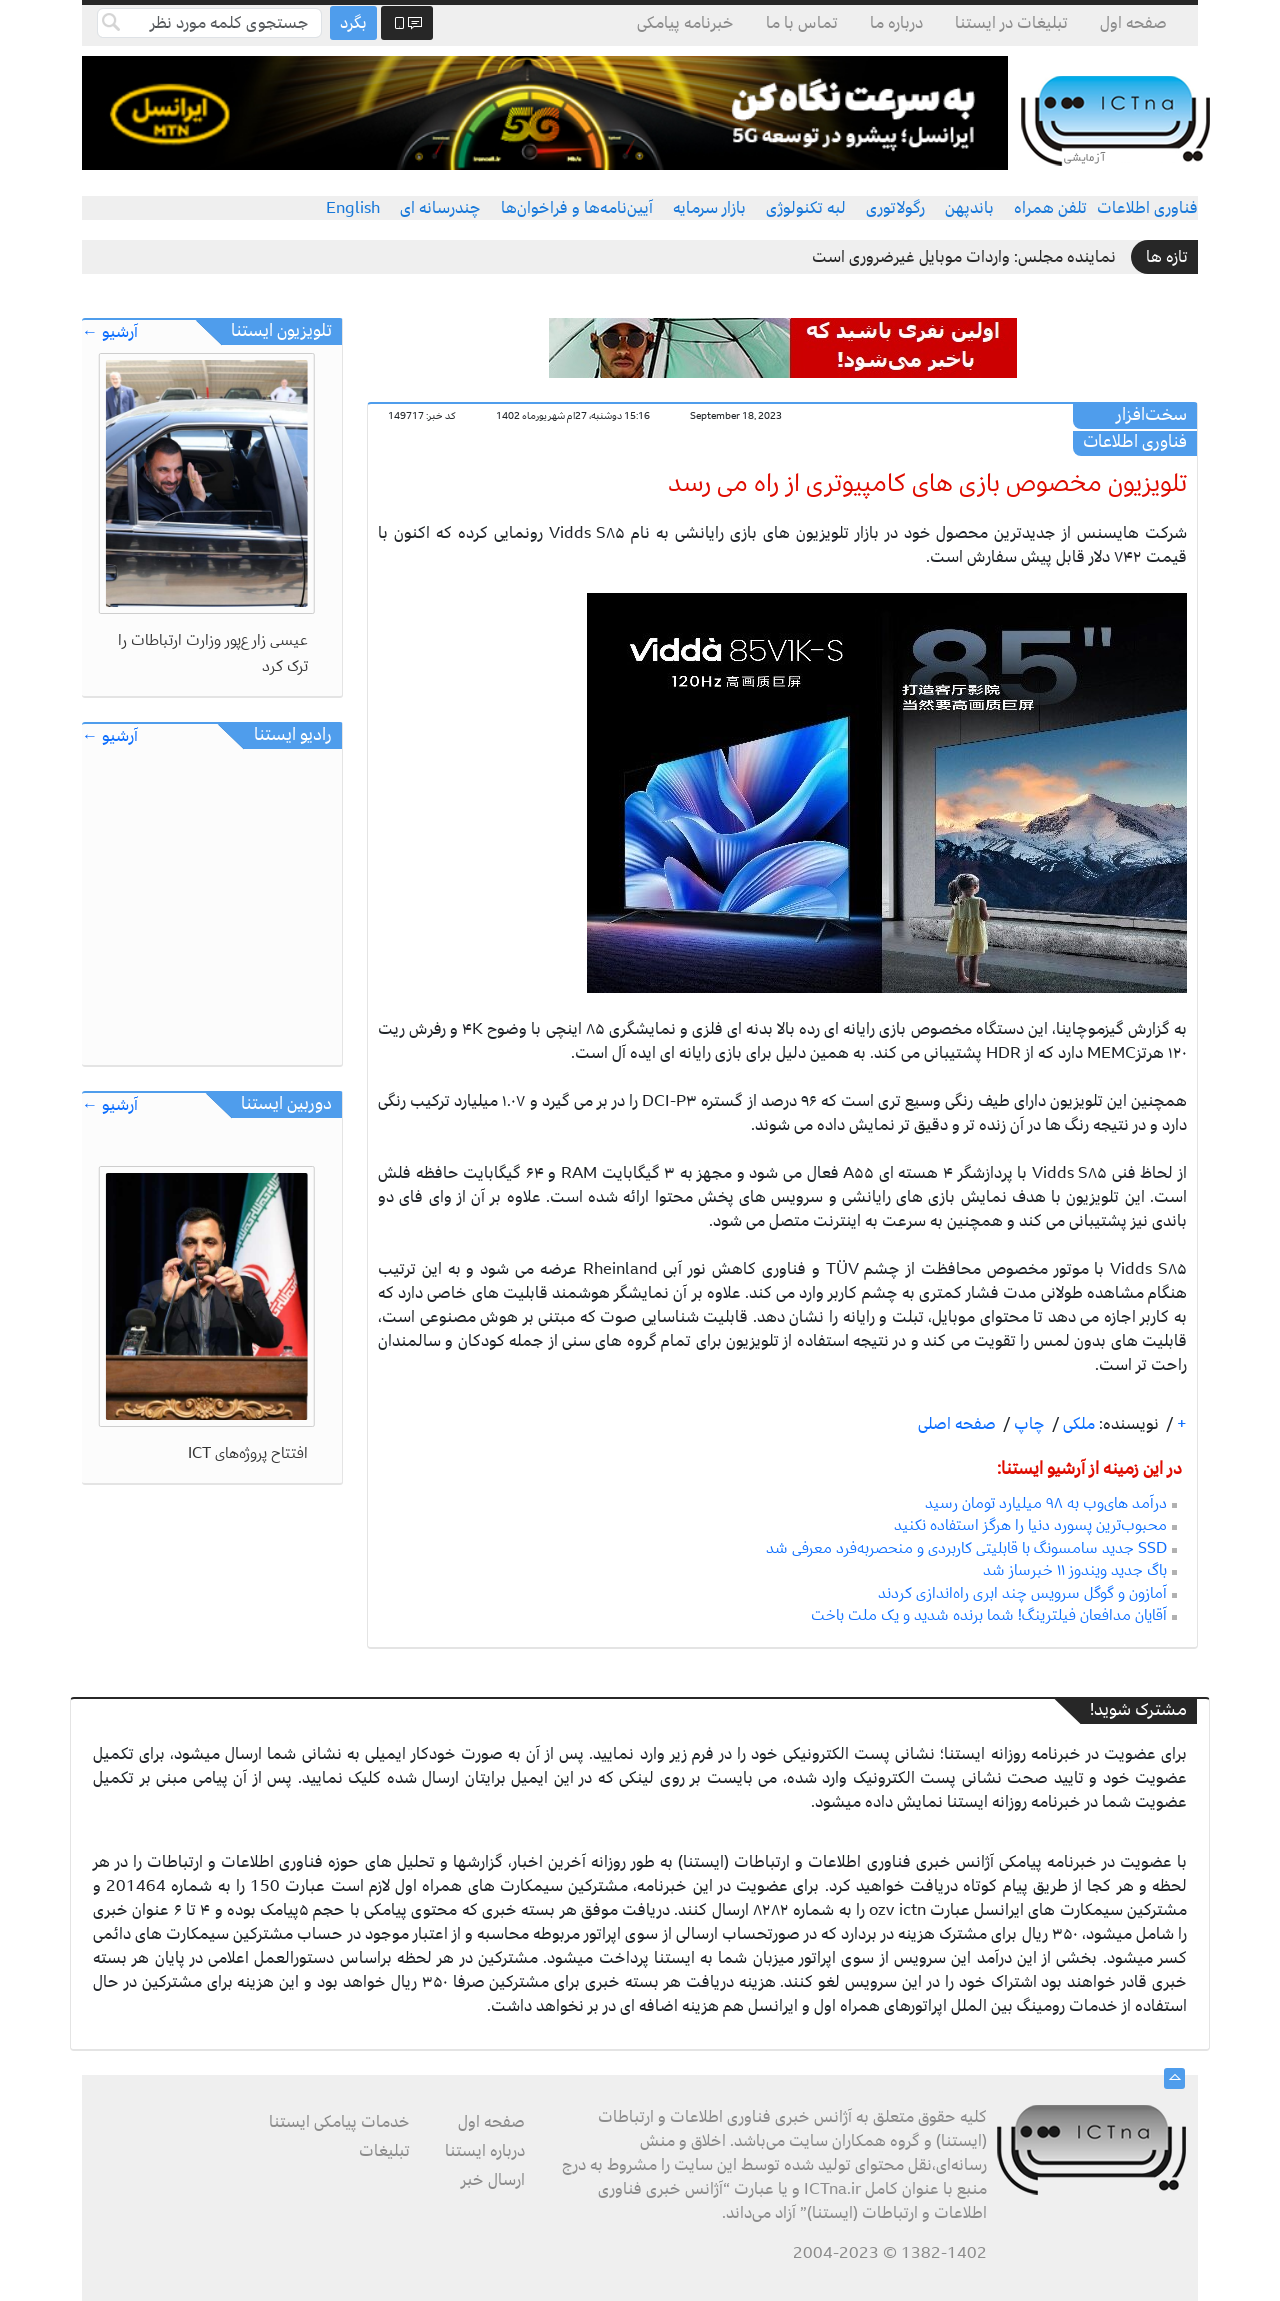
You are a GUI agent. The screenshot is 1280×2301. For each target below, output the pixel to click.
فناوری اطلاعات (1147, 208)
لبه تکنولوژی (806, 208)
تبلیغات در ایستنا (1011, 23)
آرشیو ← (110, 332)
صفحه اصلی (957, 1424)
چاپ (1027, 1424)
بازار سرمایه (709, 208)
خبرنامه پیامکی (685, 23)
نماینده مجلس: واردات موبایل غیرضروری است (964, 257)
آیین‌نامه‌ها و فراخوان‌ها (577, 208)
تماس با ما (802, 23)
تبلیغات (384, 2151)
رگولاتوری (895, 208)
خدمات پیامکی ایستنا (339, 2122)
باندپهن (969, 208)
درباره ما (896, 23)
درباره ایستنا (485, 2151)
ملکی (1077, 1424)
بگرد (353, 23)
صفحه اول (1133, 23)
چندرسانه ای (440, 208)
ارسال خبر (493, 2180)
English (353, 208)
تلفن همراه (1050, 208)
